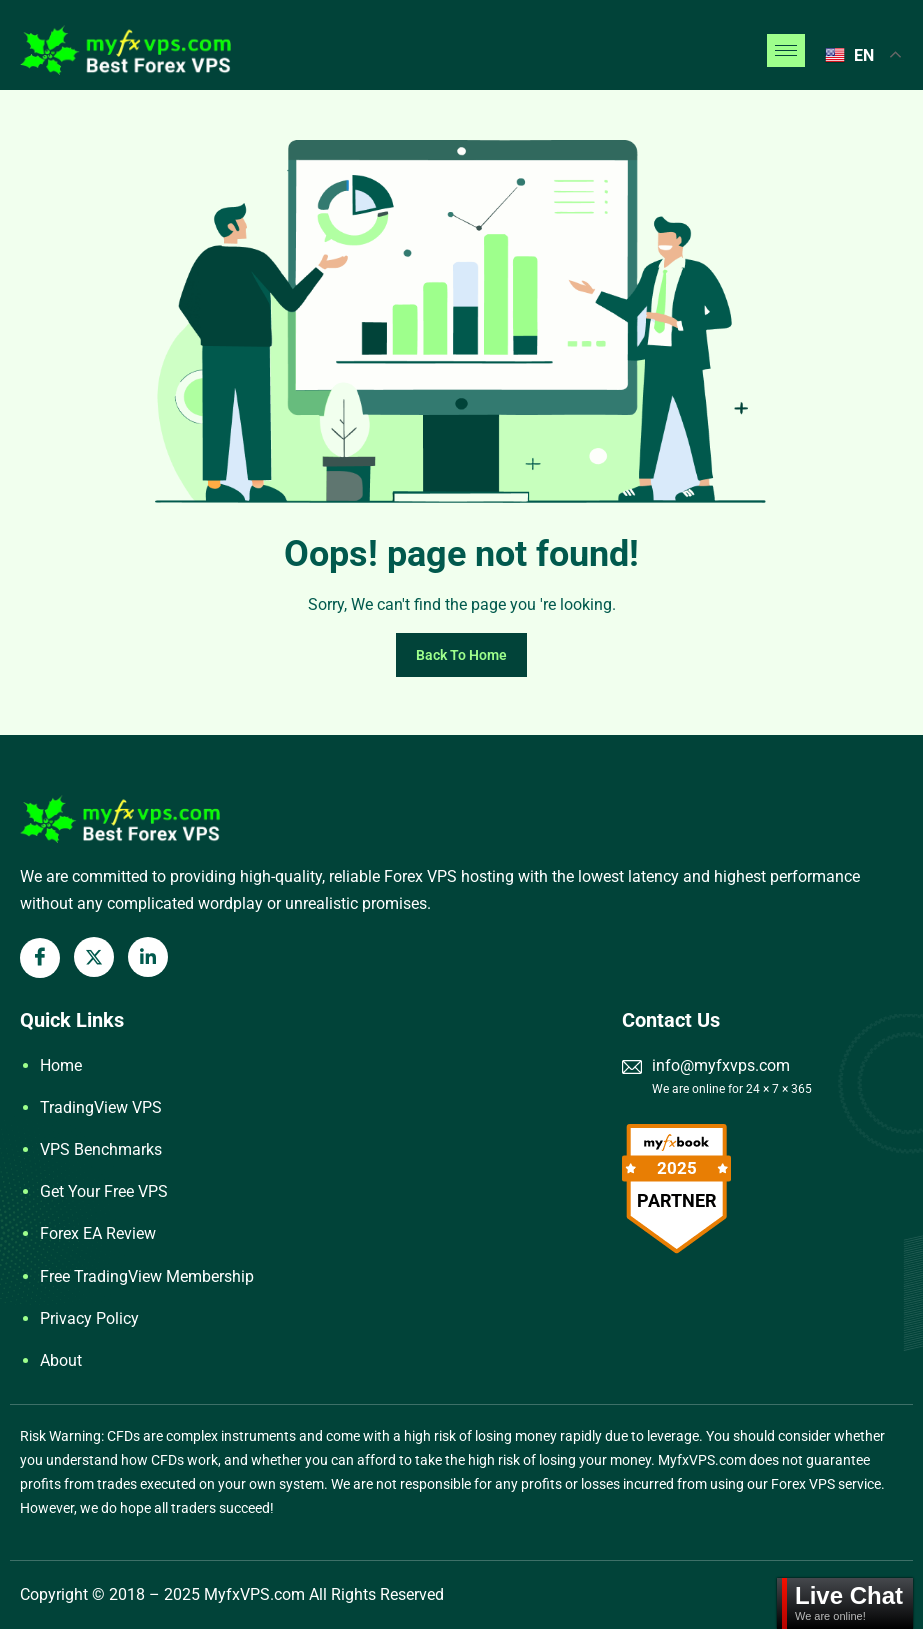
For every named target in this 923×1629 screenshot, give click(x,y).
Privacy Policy (89, 1318)
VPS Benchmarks (101, 1149)
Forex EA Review (98, 1233)
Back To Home (461, 655)
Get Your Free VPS (104, 1191)
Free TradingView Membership (147, 1276)
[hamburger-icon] (786, 50)
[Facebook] (40, 958)
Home (61, 1065)
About (61, 1360)
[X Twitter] (94, 957)
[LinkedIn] (148, 957)
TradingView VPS (101, 1107)
